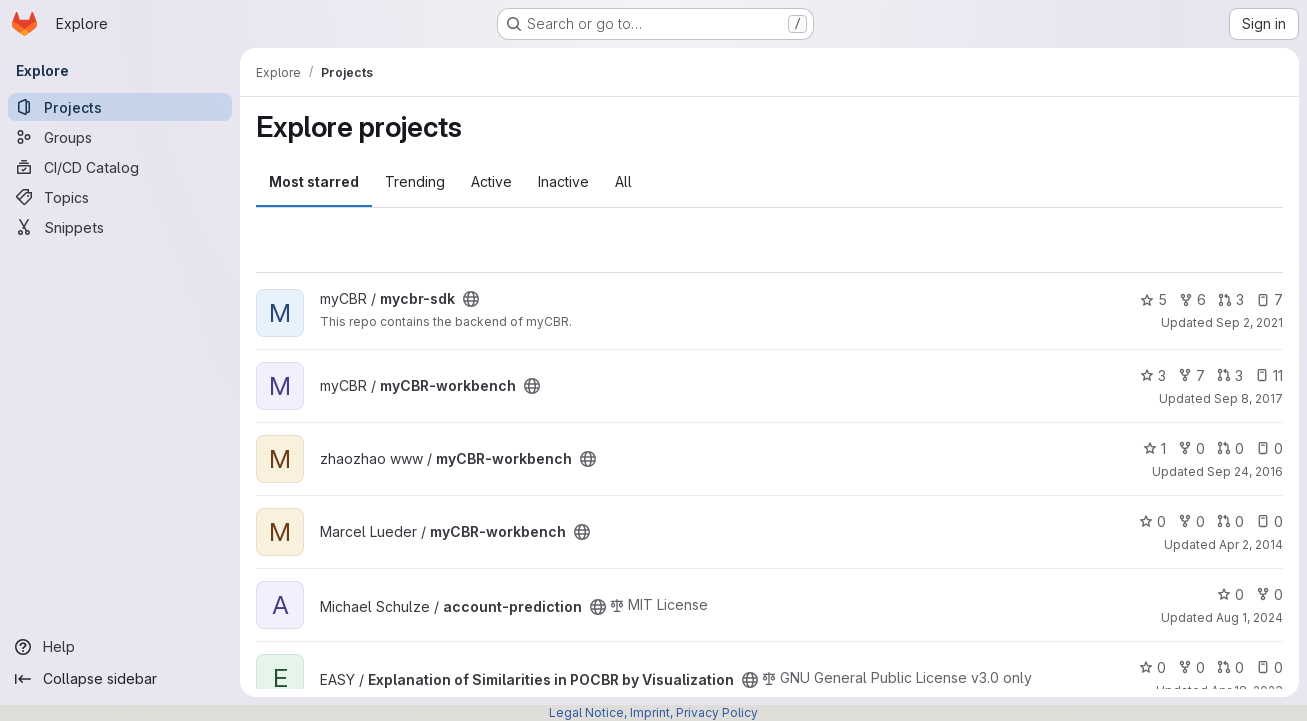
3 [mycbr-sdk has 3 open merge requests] (1231, 299)
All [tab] (623, 181)
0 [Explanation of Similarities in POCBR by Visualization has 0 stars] (1152, 667)
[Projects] (120, 107)
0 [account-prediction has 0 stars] (1230, 594)
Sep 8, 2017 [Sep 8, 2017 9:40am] (1248, 398)
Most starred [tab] (314, 181)
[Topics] (120, 197)
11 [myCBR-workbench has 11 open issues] (1269, 375)
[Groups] (120, 137)
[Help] (120, 647)
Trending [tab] (415, 181)
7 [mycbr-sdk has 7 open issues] (1269, 299)
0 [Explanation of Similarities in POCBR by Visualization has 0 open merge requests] (1230, 667)
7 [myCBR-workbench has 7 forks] (1191, 375)
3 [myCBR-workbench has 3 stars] (1153, 375)
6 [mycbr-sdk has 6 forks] (1192, 299)
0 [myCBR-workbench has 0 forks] (1191, 448)
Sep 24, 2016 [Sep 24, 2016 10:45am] (1245, 471)
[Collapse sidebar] (120, 679)
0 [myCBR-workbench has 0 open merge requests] (1230, 448)
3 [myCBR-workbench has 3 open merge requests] (1230, 375)
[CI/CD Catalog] (120, 167)
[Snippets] (120, 227)
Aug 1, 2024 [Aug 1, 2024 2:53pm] (1249, 617)
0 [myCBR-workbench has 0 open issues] (1269, 448)
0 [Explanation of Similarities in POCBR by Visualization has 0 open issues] (1269, 667)
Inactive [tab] (563, 181)
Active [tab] (491, 181)
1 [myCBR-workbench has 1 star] (1154, 448)
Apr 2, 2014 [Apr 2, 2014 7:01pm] (1251, 544)
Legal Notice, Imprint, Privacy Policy (653, 712)
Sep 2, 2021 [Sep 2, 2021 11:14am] (1249, 322)
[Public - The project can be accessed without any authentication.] (471, 299)
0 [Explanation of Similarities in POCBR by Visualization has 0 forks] (1191, 667)
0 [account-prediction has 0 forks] (1269, 594)
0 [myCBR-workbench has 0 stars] (1152, 521)
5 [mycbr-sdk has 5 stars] (1153, 299)
